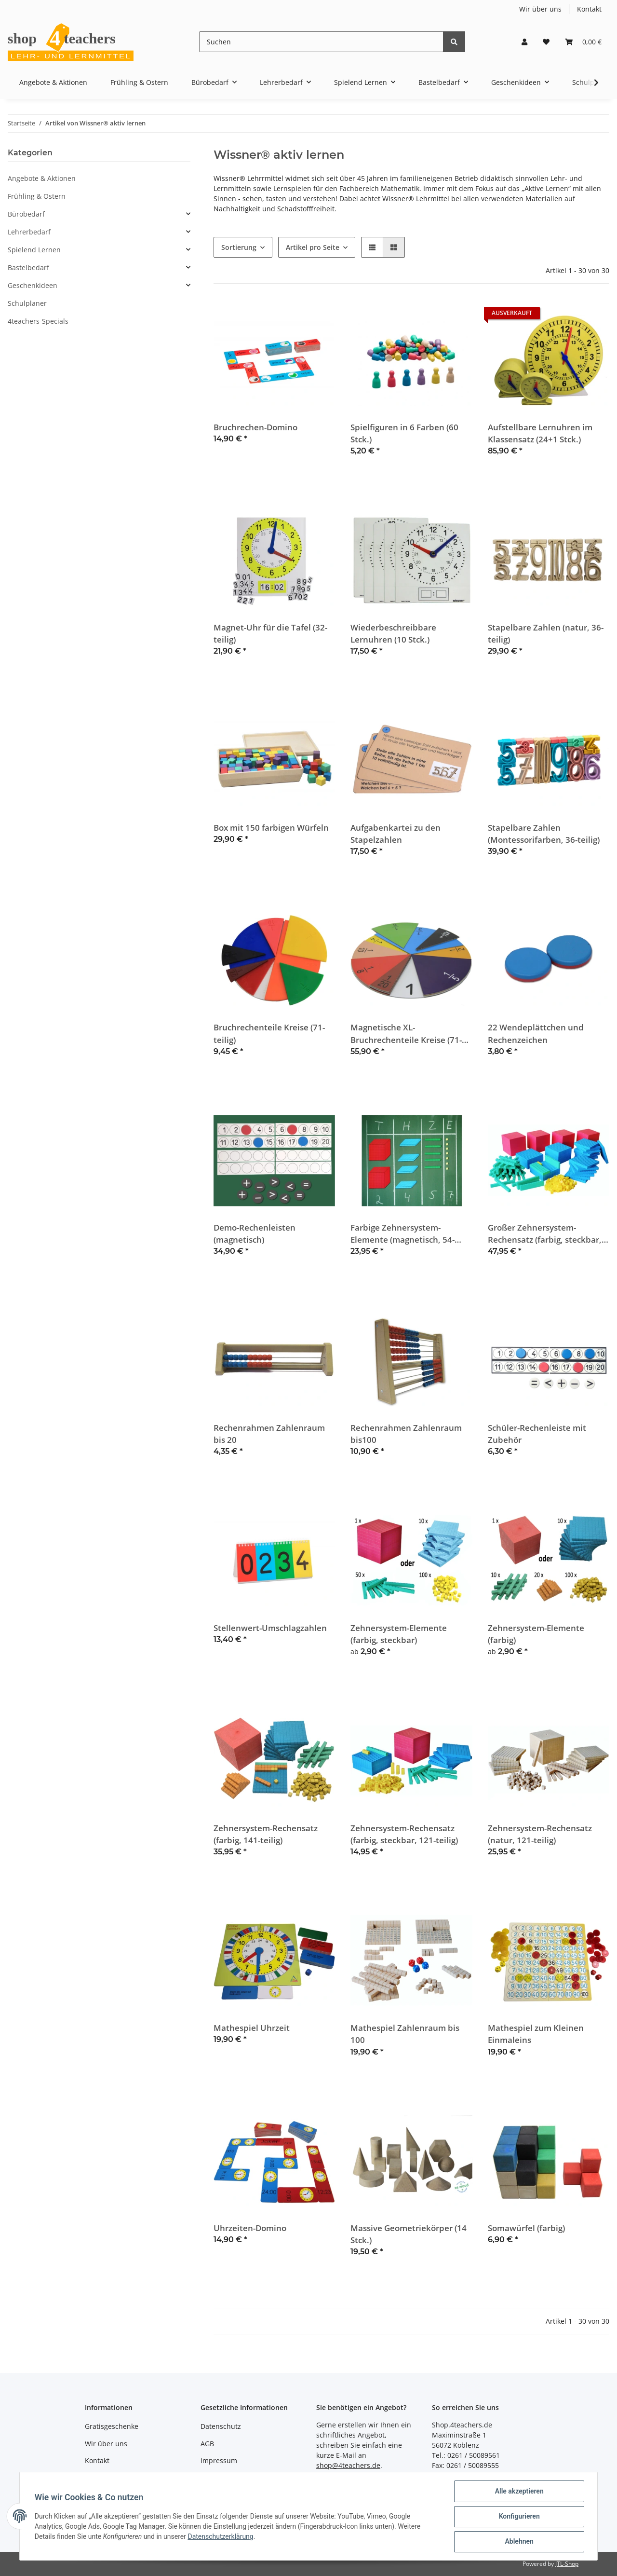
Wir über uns (540, 9)
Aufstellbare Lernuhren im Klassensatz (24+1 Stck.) (540, 433)
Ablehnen (518, 2542)
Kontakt (589, 9)
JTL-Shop (566, 2564)
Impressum (219, 2460)
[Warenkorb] (583, 41)
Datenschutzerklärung (221, 2537)
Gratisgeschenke (111, 2426)
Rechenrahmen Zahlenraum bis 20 (269, 1433)
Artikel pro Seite (312, 247)
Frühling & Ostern (37, 196)
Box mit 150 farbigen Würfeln (271, 827)
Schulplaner (27, 303)
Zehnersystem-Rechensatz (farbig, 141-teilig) (266, 1834)
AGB (207, 2443)
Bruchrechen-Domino (255, 427)
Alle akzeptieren (518, 2491)
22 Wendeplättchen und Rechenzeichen (536, 1033)
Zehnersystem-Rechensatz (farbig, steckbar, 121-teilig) (404, 1834)
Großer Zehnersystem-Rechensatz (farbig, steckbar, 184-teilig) (545, 1234)
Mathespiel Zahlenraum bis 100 (404, 2033)
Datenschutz (221, 2426)
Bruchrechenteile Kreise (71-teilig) (269, 1033)
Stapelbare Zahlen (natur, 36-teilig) (546, 633)
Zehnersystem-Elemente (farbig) (536, 1633)
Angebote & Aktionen (42, 178)
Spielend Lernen (34, 249)
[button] (524, 41)
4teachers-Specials (38, 321)
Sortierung (238, 247)
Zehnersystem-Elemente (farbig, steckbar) (398, 1633)
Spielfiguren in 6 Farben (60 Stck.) (404, 433)
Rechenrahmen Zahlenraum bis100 (406, 1433)
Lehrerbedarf (29, 231)
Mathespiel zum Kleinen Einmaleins (536, 2033)
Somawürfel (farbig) (526, 2227)
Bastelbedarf (28, 267)
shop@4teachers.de (348, 2465)
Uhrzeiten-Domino (250, 2227)
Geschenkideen (32, 285)
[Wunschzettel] (546, 41)
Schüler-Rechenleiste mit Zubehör (537, 1433)
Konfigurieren (518, 2517)
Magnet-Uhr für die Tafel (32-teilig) (270, 633)
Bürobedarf (26, 214)
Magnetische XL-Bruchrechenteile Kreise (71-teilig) (406, 1033)
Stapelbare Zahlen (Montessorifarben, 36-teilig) (544, 833)
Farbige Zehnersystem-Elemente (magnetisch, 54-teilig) (402, 1234)
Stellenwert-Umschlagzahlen (270, 1627)
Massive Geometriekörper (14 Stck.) (408, 2234)
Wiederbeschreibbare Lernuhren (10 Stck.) (393, 633)
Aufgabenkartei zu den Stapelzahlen (395, 833)
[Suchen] (321, 41)
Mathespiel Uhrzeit (252, 2027)
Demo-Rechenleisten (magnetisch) (254, 1233)
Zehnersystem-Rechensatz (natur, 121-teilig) (540, 1834)
